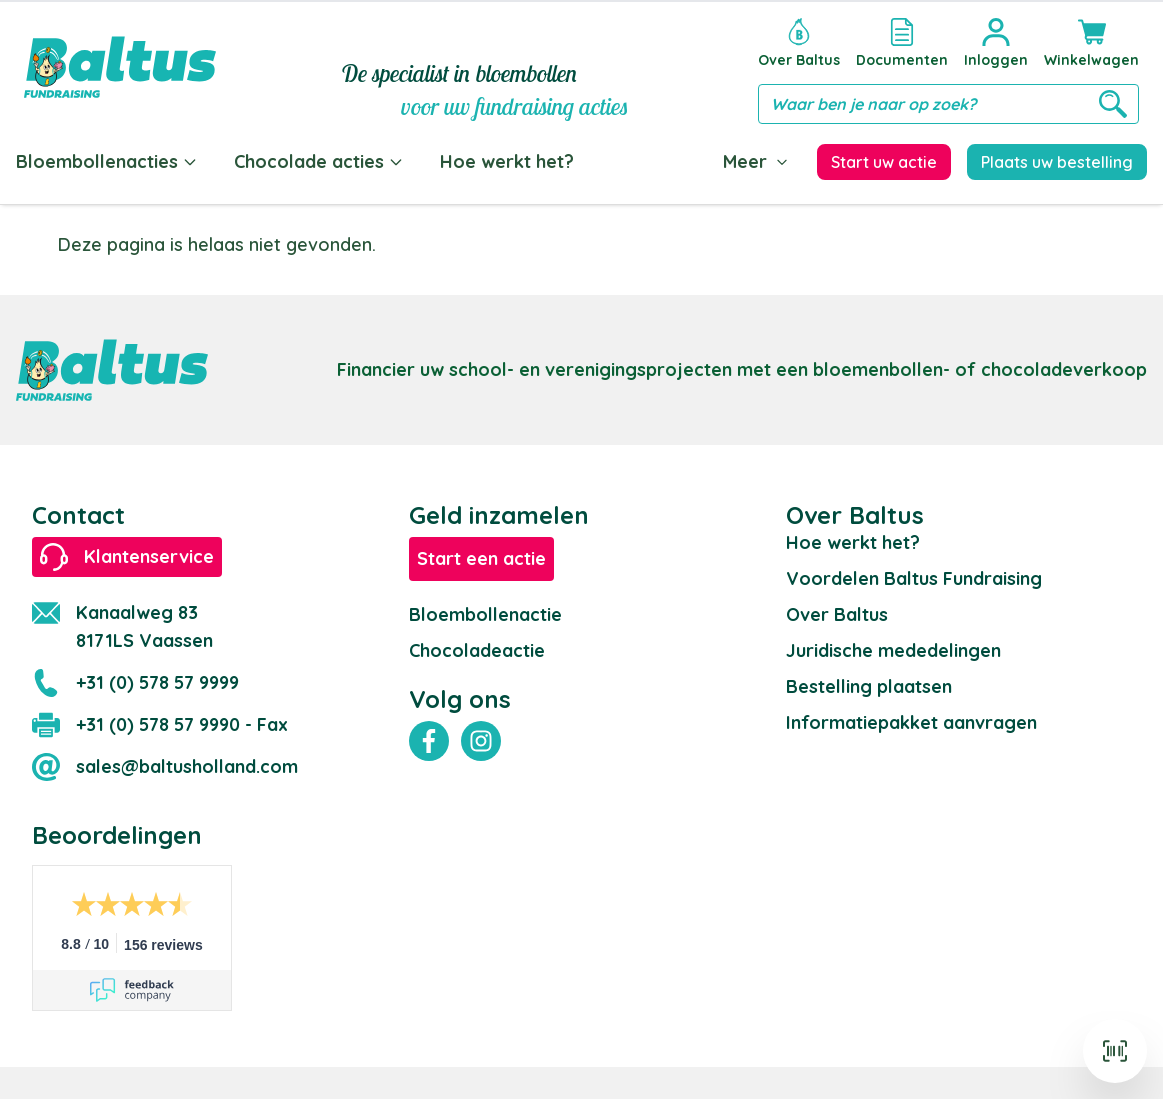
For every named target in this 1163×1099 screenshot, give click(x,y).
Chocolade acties (319, 161)
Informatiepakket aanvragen (911, 722)
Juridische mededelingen (893, 650)
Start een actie (481, 558)
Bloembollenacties (107, 161)
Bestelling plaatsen (869, 686)
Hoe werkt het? (507, 161)
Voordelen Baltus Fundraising (914, 578)
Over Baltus (837, 614)
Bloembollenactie (485, 614)
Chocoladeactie (477, 650)
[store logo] (120, 67)
